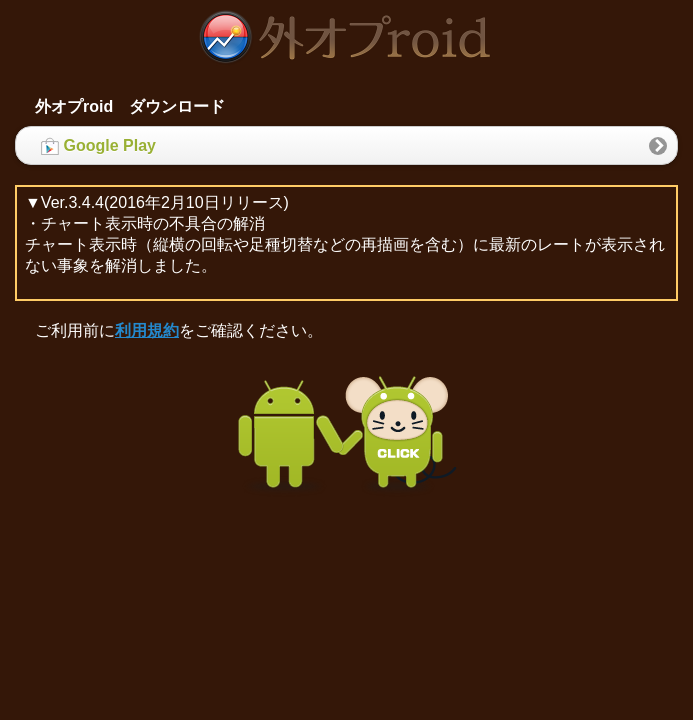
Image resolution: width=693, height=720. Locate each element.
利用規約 (147, 330)
